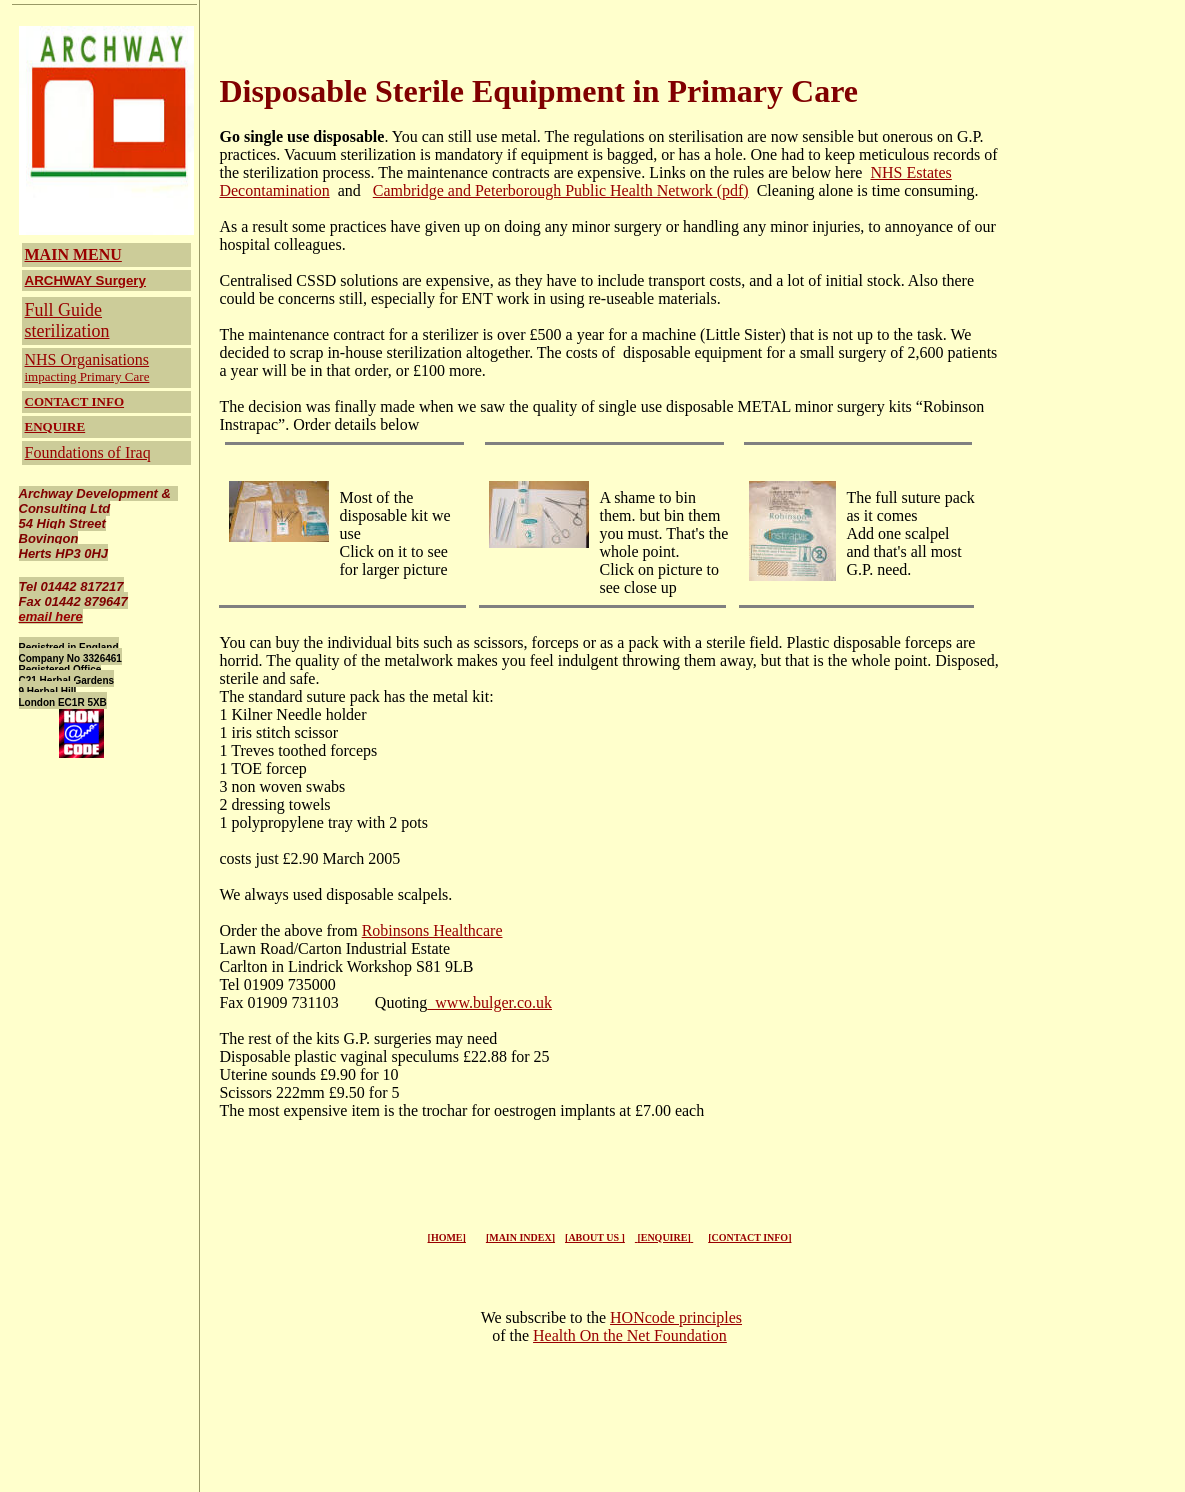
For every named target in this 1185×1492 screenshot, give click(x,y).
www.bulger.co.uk (489, 1002)
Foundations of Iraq (88, 452)
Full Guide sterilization (67, 320)
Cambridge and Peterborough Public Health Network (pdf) (561, 190)
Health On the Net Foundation (630, 1335)
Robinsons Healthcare (432, 930)
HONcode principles (676, 1317)
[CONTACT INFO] (749, 1237)
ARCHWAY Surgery (85, 280)
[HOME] (447, 1237)
